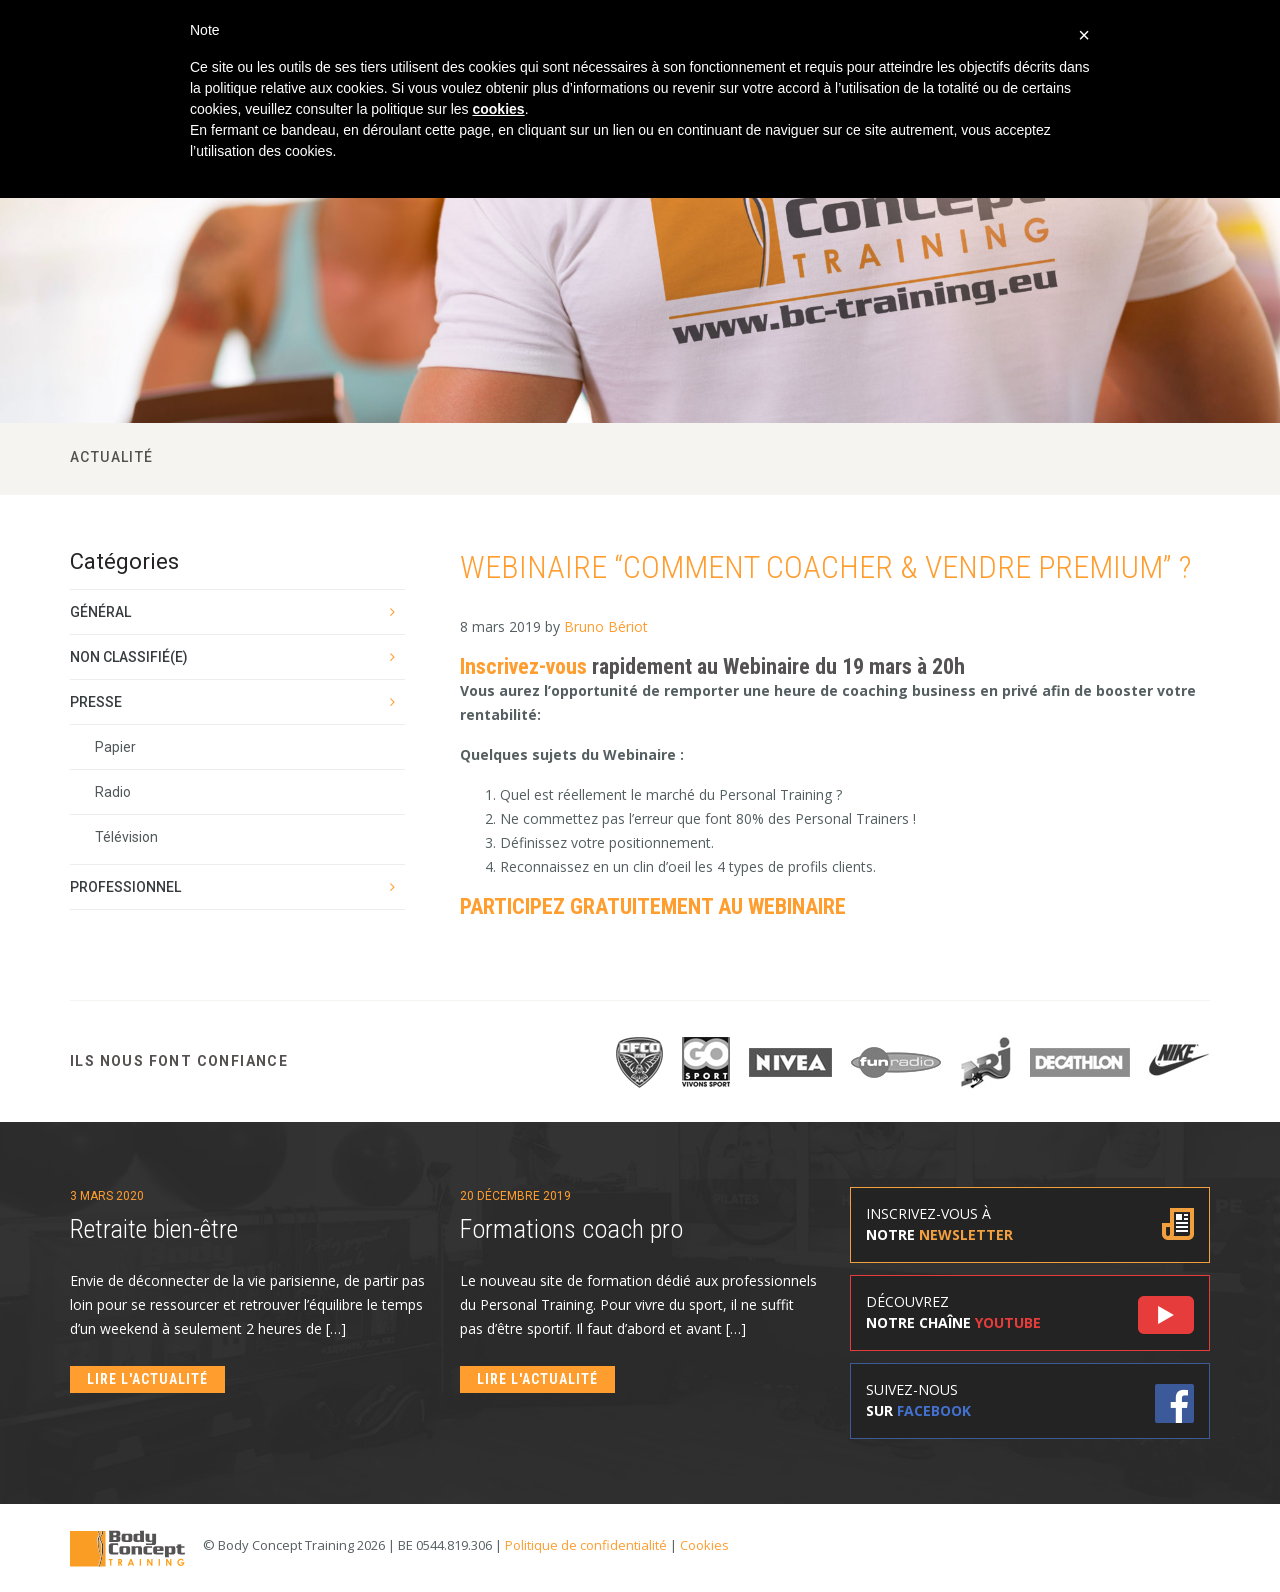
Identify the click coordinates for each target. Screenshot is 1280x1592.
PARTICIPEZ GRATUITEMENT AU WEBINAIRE (653, 906)
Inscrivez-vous (523, 666)
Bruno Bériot (606, 626)
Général (100, 612)
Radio (113, 792)
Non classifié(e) (129, 657)
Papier (115, 747)
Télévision (126, 837)
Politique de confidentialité (586, 1545)
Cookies (704, 1545)
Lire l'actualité (147, 1379)
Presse (96, 702)
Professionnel (125, 887)
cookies (498, 109)
